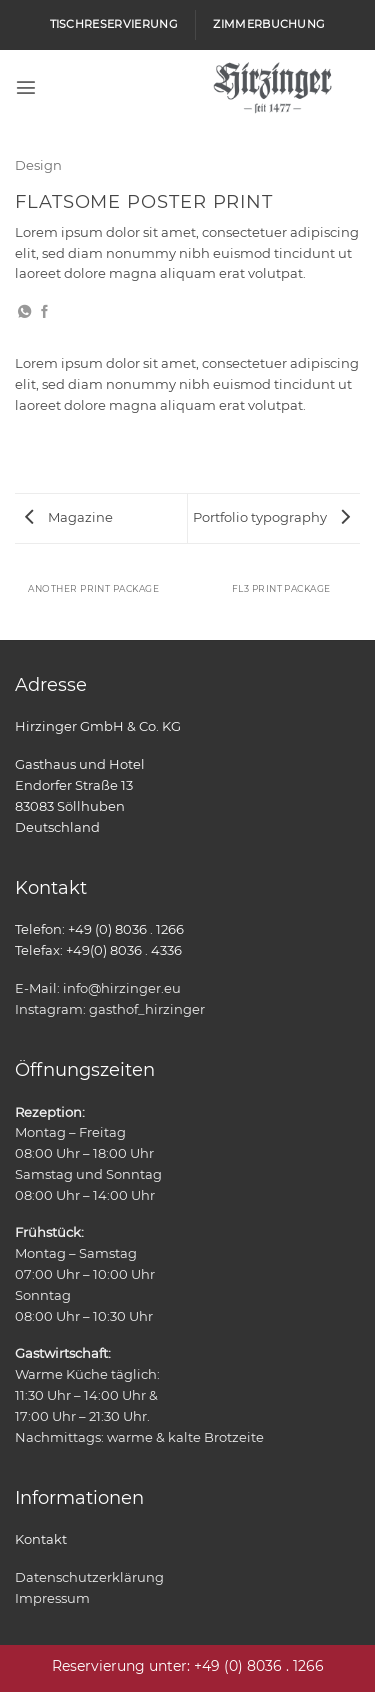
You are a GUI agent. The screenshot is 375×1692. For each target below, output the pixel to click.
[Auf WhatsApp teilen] (24, 312)
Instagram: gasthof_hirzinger (110, 1009)
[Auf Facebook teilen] (44, 312)
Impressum (52, 1598)
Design (38, 165)
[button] (26, 87)
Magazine (69, 517)
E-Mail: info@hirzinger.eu (98, 988)
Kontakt (41, 1539)
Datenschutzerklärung (89, 1577)
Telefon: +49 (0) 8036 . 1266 (99, 929)
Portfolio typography (271, 517)
